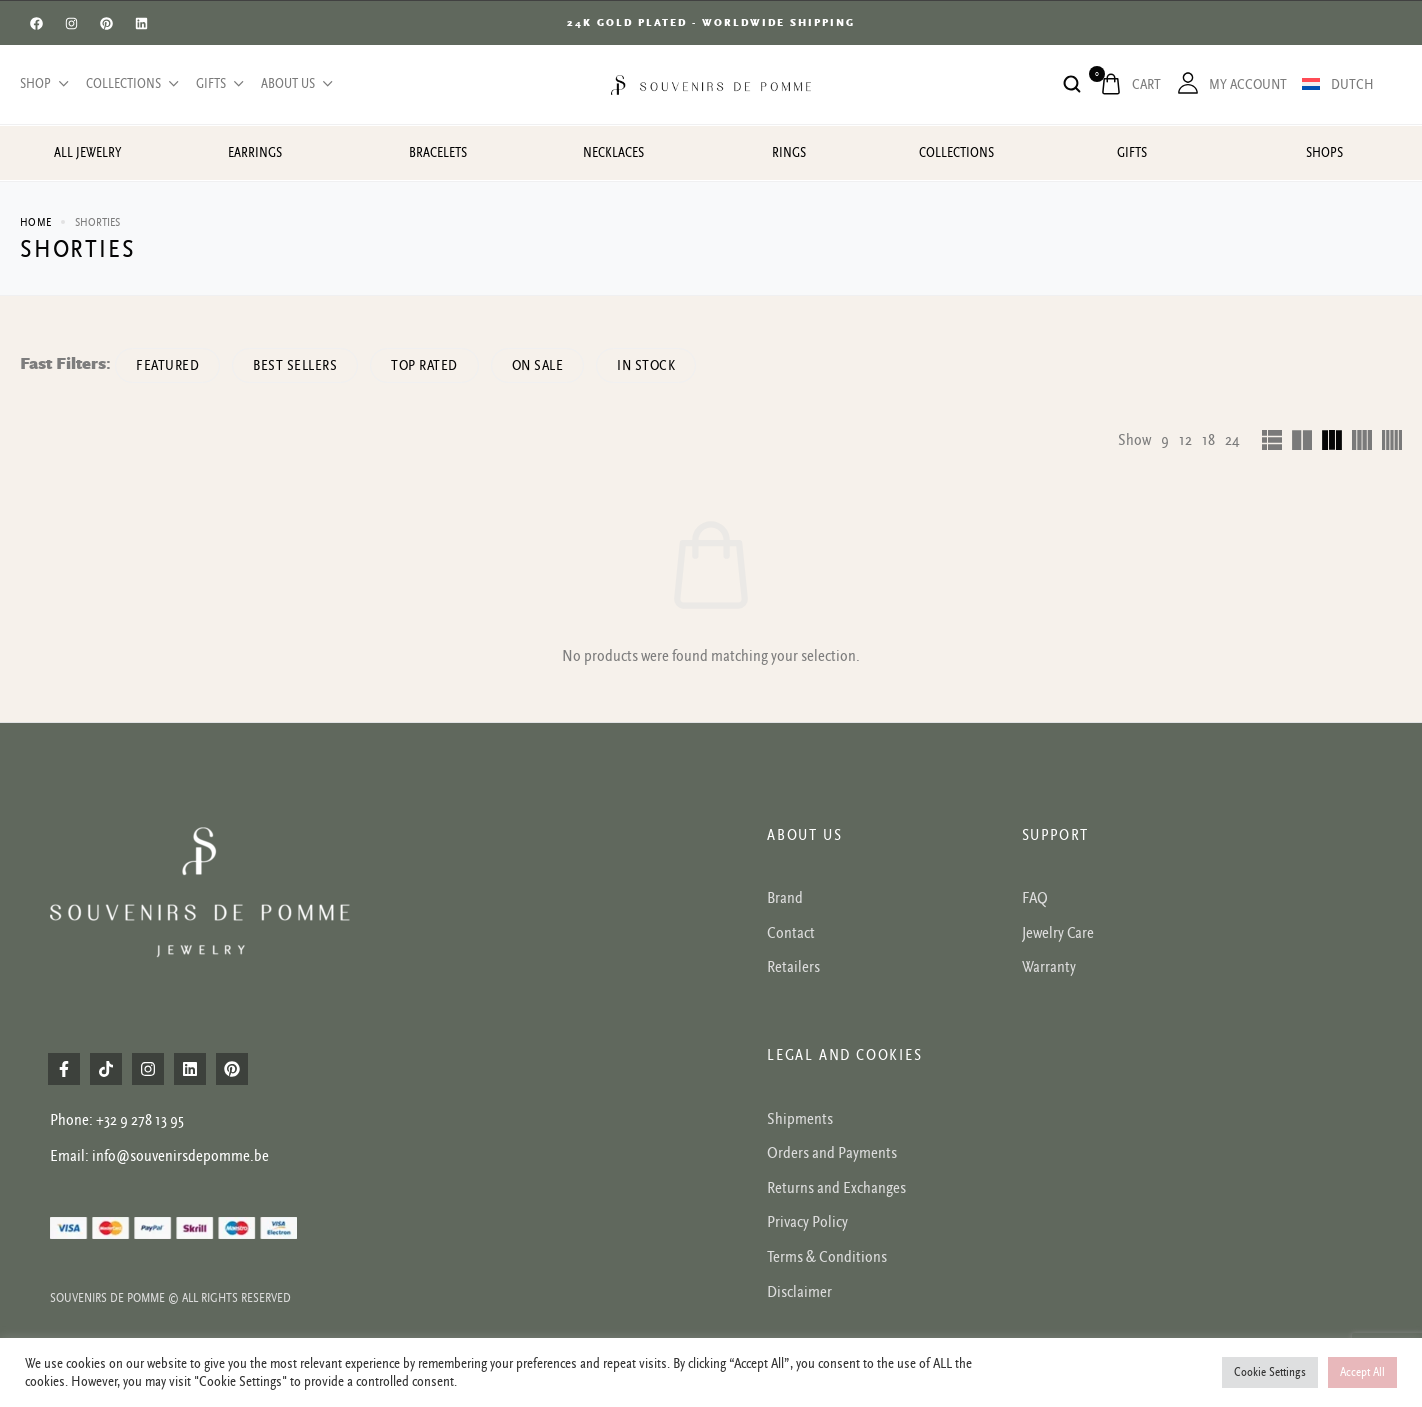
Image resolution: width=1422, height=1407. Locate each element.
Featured (167, 365)
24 (1232, 440)
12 (1185, 440)
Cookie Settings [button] (1270, 1372)
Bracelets (438, 153)
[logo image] (711, 84)
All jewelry (87, 153)
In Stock (646, 365)
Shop (43, 84)
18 (1208, 440)
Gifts (218, 84)
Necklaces (613, 153)
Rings (789, 153)
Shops (1324, 153)
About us (295, 84)
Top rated (424, 365)
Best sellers (295, 365)
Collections (131, 84)
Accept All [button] (1362, 1372)
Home (35, 222)
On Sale (538, 365)
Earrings (255, 153)
